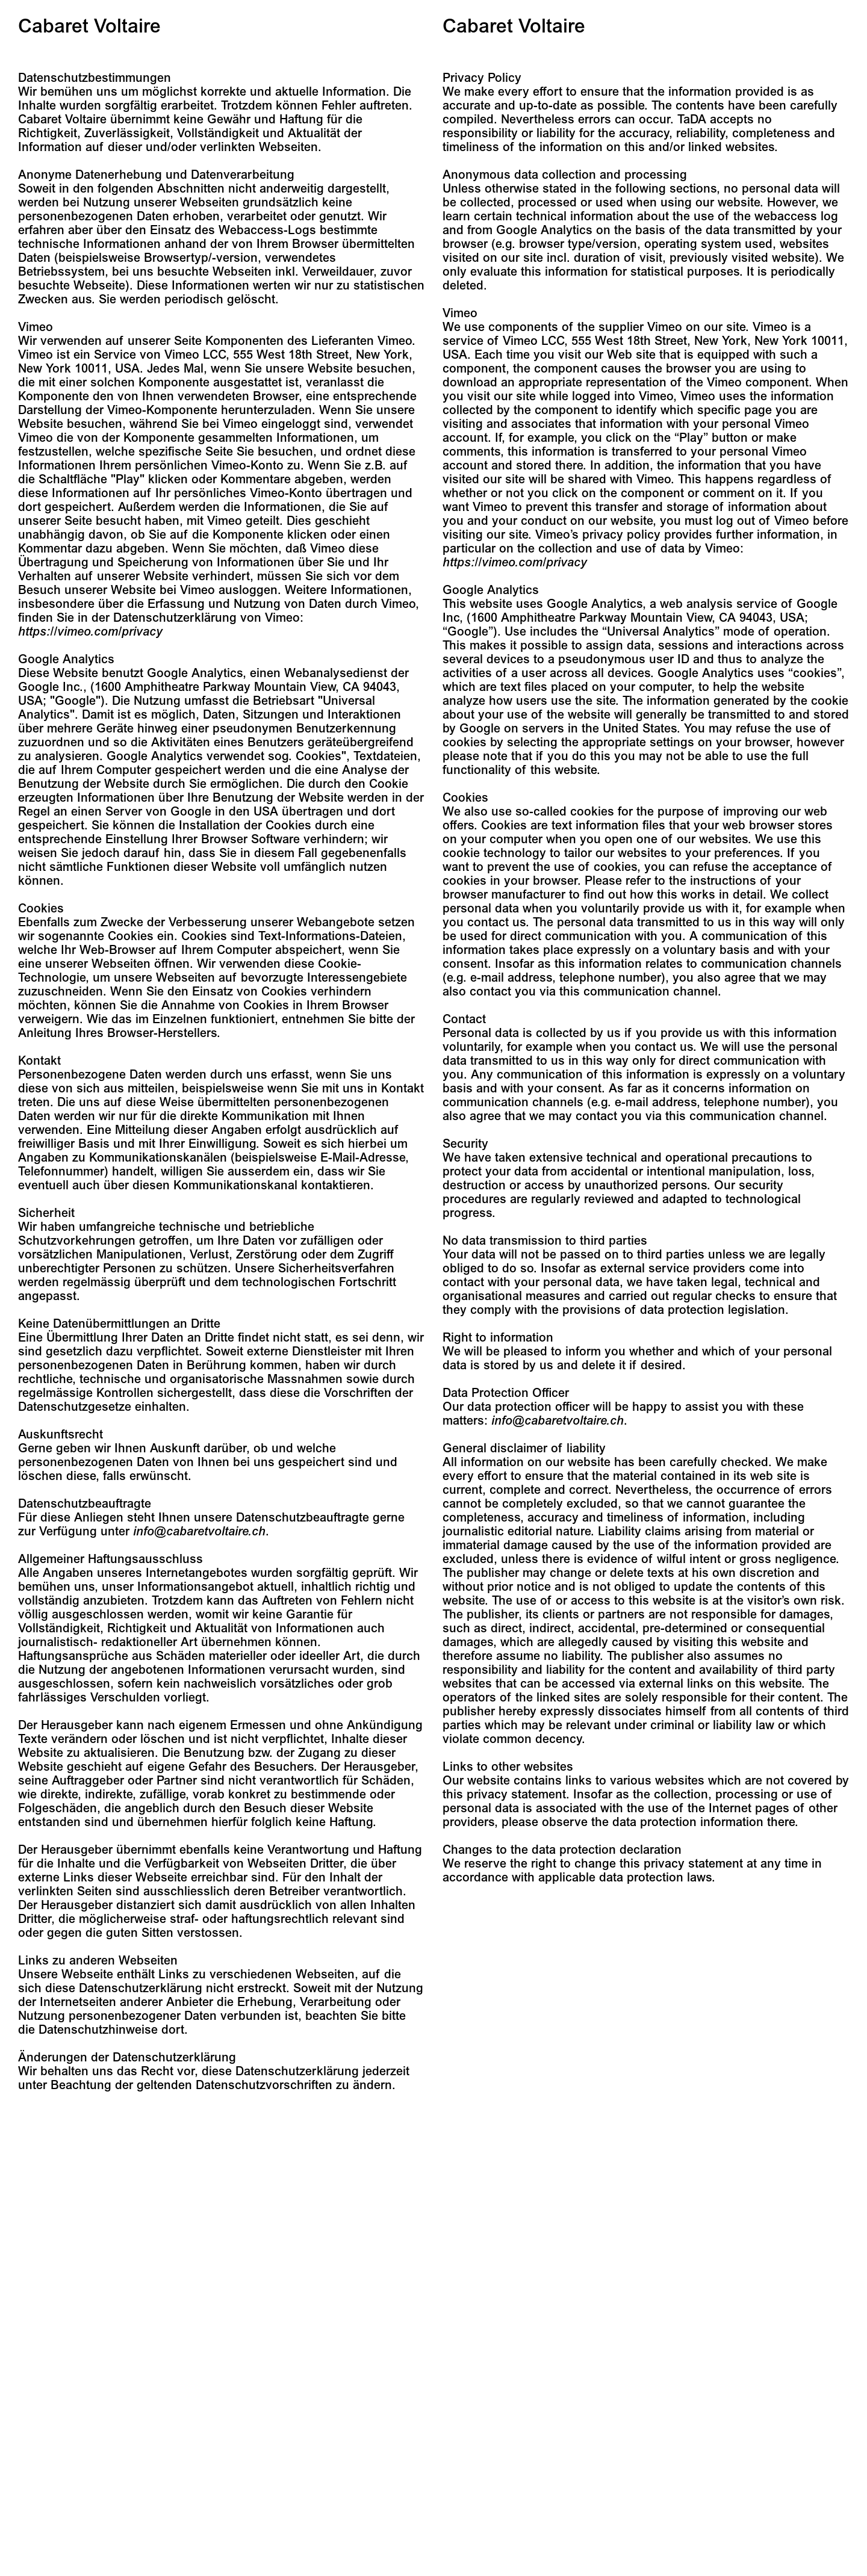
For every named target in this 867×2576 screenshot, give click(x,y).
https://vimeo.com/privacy (90, 631)
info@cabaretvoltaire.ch (199, 1531)
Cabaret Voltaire (89, 26)
